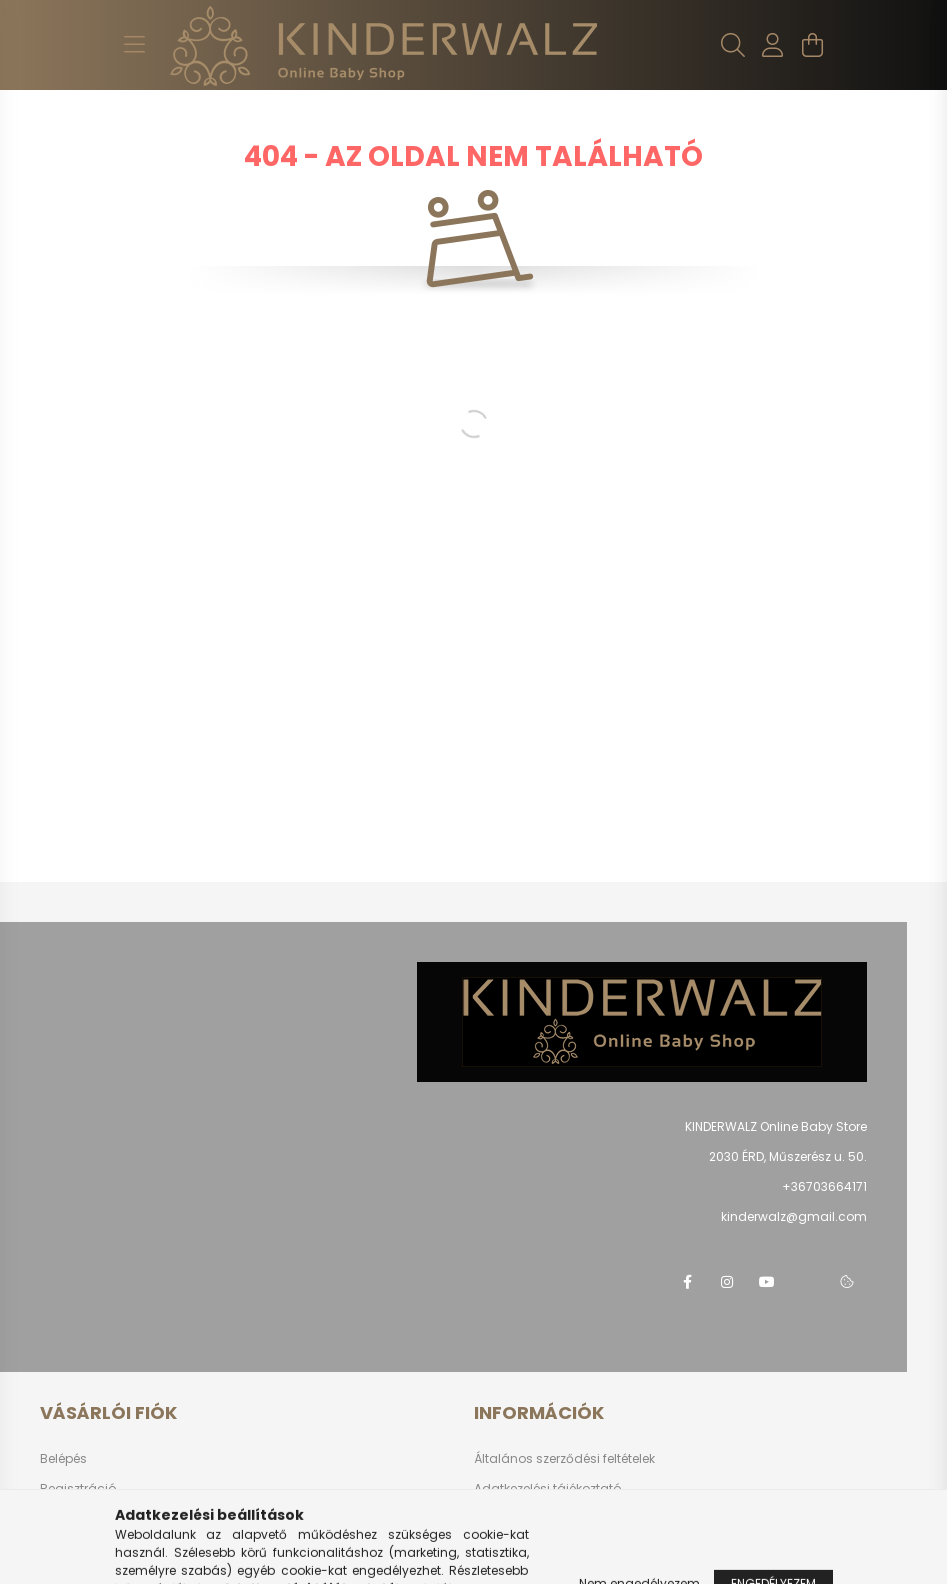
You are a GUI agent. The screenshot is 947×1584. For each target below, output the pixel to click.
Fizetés (494, 1518)
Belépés (63, 1458)
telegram (807, 1282)
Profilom (64, 1518)
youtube (767, 1282)
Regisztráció (78, 1488)
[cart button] (813, 45)
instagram (727, 1282)
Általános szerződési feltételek (564, 1458)
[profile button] (773, 45)
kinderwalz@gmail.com (794, 1216)
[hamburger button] (135, 45)
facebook (687, 1282)
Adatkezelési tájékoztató (547, 1488)
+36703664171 (824, 1186)
